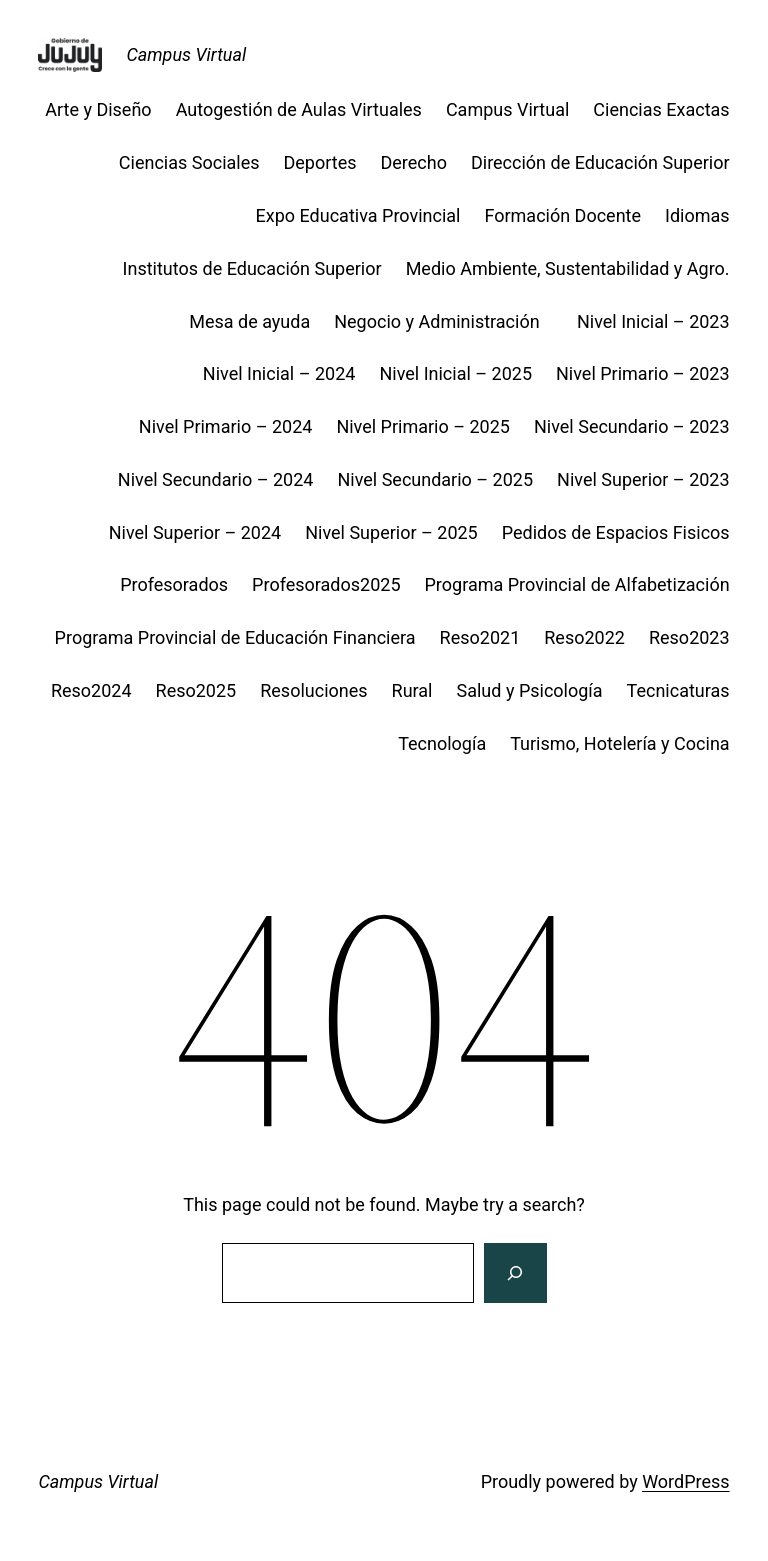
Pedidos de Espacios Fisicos (616, 532)
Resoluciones (313, 690)
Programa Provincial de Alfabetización (577, 584)
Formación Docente (562, 215)
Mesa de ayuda (249, 321)
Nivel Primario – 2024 (226, 426)
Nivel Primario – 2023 (643, 373)
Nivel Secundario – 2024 (216, 479)
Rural (412, 690)
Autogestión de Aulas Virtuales (299, 109)
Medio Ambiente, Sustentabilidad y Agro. (568, 268)
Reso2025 (196, 690)
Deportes (320, 162)
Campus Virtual (186, 54)
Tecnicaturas (678, 690)
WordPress (685, 1481)
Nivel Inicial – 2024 (279, 373)
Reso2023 (689, 637)
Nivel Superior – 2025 (391, 532)
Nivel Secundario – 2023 (632, 426)
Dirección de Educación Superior (600, 162)
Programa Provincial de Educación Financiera (235, 637)
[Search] (515, 1273)
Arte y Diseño (98, 109)
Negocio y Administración (443, 321)
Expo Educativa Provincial (358, 215)
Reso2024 (91, 690)
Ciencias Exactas (661, 109)
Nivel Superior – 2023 (643, 479)
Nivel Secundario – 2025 (435, 479)
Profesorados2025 (326, 584)
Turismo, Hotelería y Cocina (619, 743)
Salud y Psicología (530, 690)
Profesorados (174, 584)
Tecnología (442, 743)
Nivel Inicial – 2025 (455, 373)
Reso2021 (480, 637)
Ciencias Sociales (189, 162)
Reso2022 (584, 637)
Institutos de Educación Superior (252, 268)
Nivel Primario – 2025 (423, 426)
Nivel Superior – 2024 (195, 532)
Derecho (414, 162)
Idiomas (697, 215)
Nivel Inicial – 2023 (653, 321)
